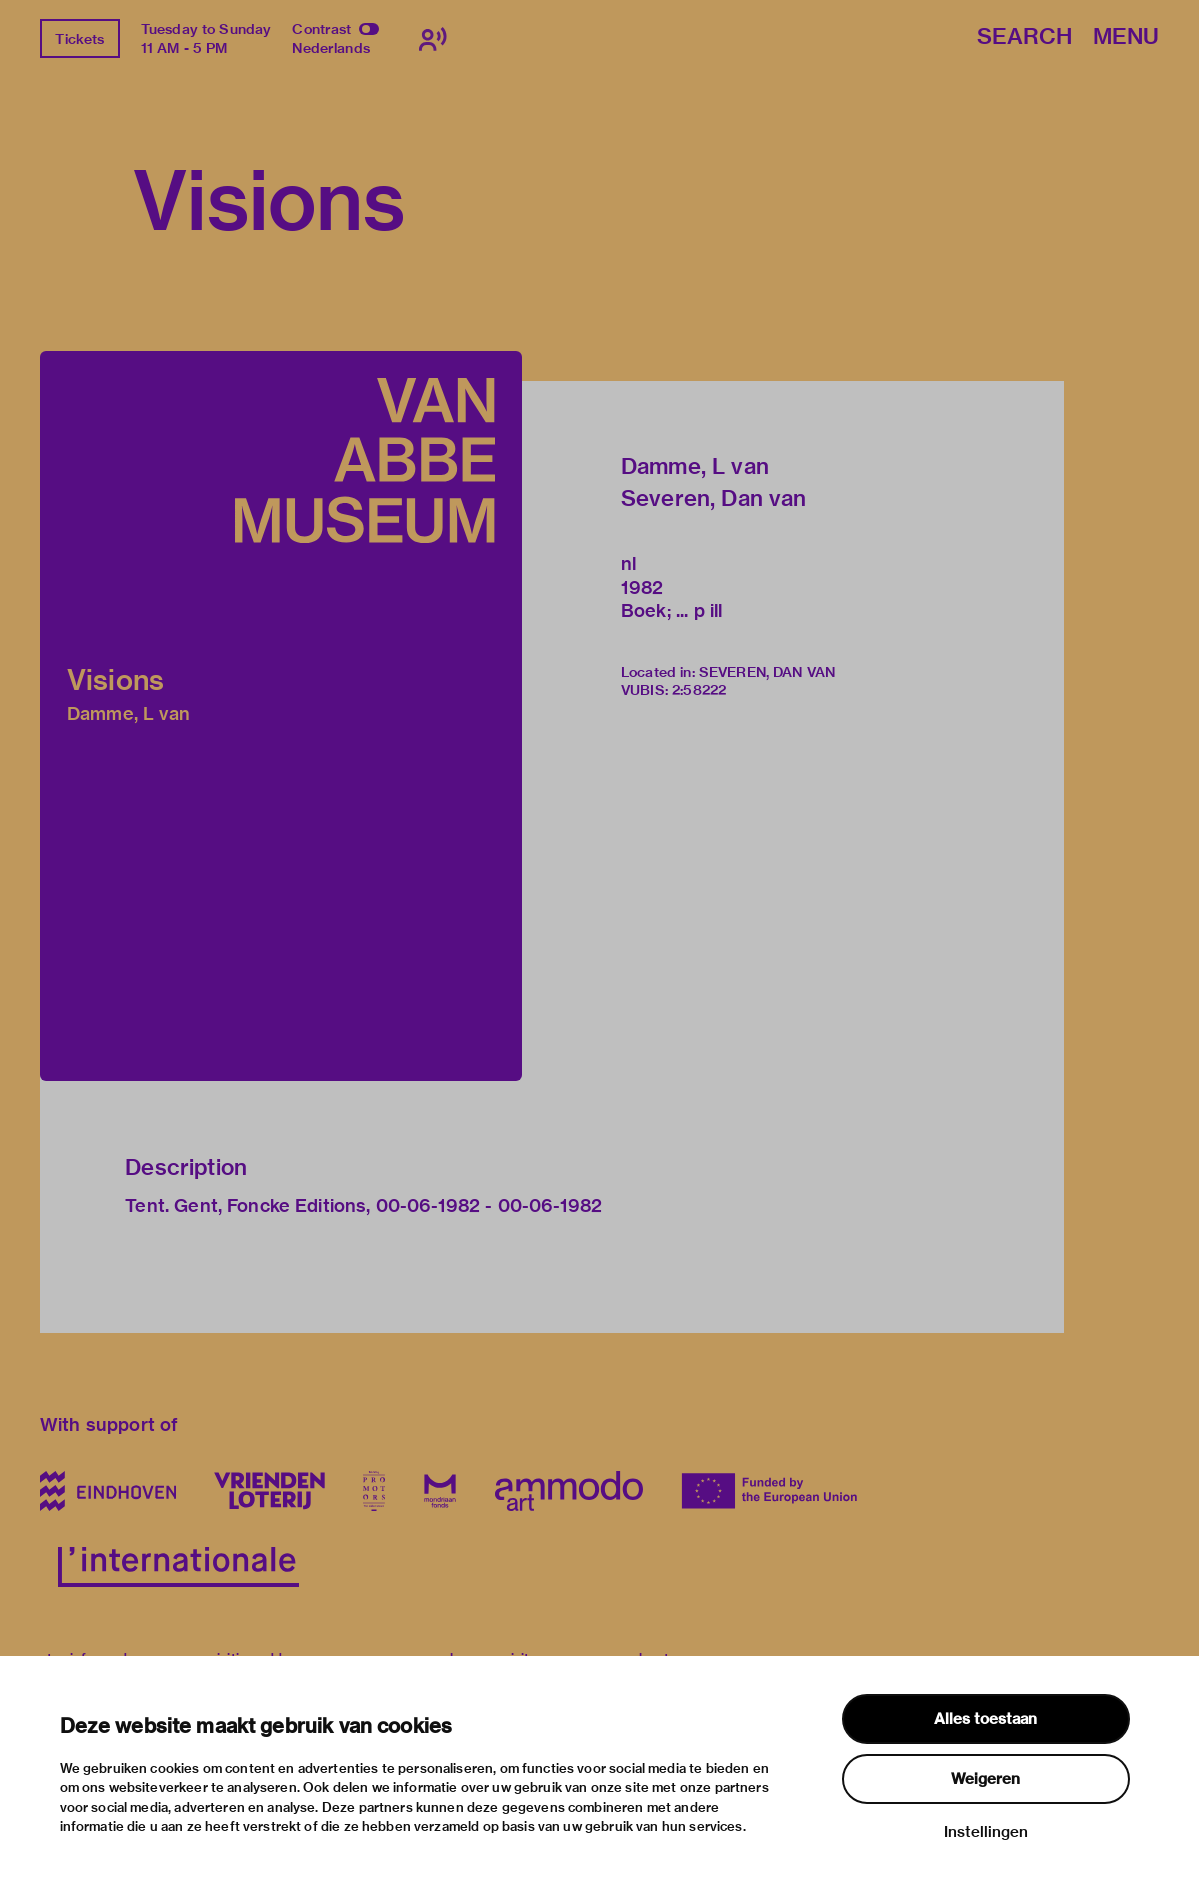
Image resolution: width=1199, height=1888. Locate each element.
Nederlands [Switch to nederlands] (331, 48)
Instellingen (986, 1832)
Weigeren (985, 1779)
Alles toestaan (985, 1719)
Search (1024, 37)
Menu (1126, 37)
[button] (281, 716)
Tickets (79, 39)
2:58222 (699, 690)
